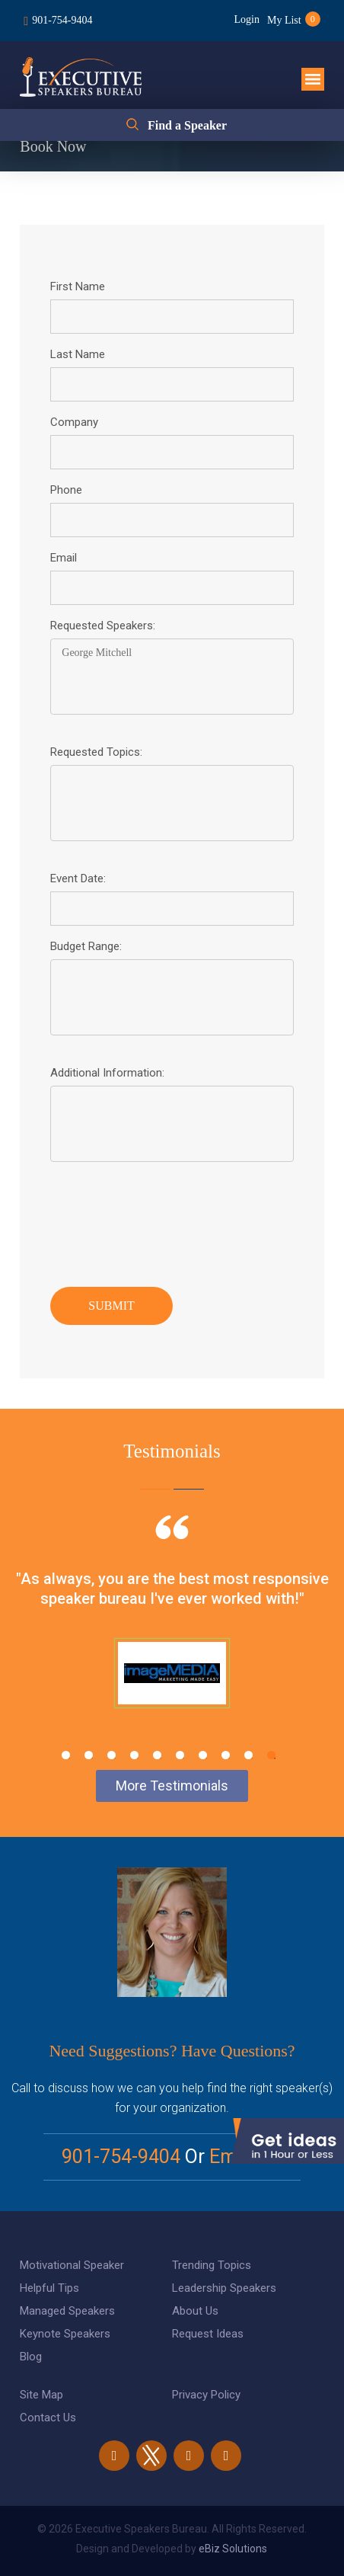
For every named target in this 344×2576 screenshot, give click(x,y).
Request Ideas (208, 2334)
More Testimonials (172, 1786)
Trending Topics (211, 2265)
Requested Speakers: (102, 625)
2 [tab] (88, 1755)
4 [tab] (134, 1755)
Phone (66, 490)
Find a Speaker (187, 125)
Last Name (77, 354)
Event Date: (78, 878)
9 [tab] (248, 1755)
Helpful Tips (49, 2288)
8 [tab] (225, 1755)
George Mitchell (171, 676)
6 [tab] (180, 1755)
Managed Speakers (67, 2311)
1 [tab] (66, 1755)
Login (247, 19)
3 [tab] (111, 1755)
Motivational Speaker (72, 2265)
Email (63, 558)
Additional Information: (107, 1073)
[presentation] (166, 1220)
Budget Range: (86, 946)
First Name (77, 286)
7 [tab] (203, 1755)
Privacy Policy (206, 2395)
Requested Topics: (96, 752)
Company (74, 422)
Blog (31, 2356)
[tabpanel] (172, 1630)
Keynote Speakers (65, 2334)
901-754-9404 (62, 20)
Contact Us (48, 2417)
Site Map (41, 2395)
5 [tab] (157, 1755)
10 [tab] (271, 1755)
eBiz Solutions (233, 2548)
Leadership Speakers (224, 2288)
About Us (195, 2311)
